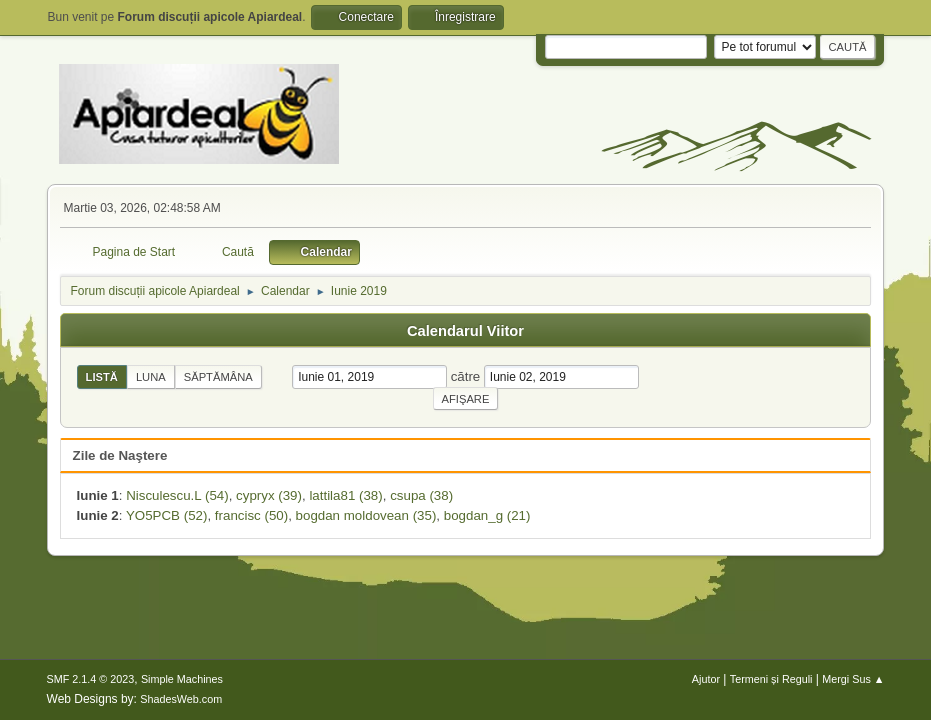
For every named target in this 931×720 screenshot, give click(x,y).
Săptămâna (218, 377)
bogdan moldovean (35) (366, 515)
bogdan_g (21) (487, 515)
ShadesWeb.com (181, 699)
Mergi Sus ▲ (853, 679)
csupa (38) (421, 495)
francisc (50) (251, 515)
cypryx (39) (269, 495)
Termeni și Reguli (771, 679)
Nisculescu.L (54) (177, 495)
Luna (151, 377)
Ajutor (706, 679)
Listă (102, 377)
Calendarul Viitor (465, 331)
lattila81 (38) (345, 495)
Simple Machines (182, 679)
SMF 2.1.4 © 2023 (91, 679)
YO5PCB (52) (166, 515)
